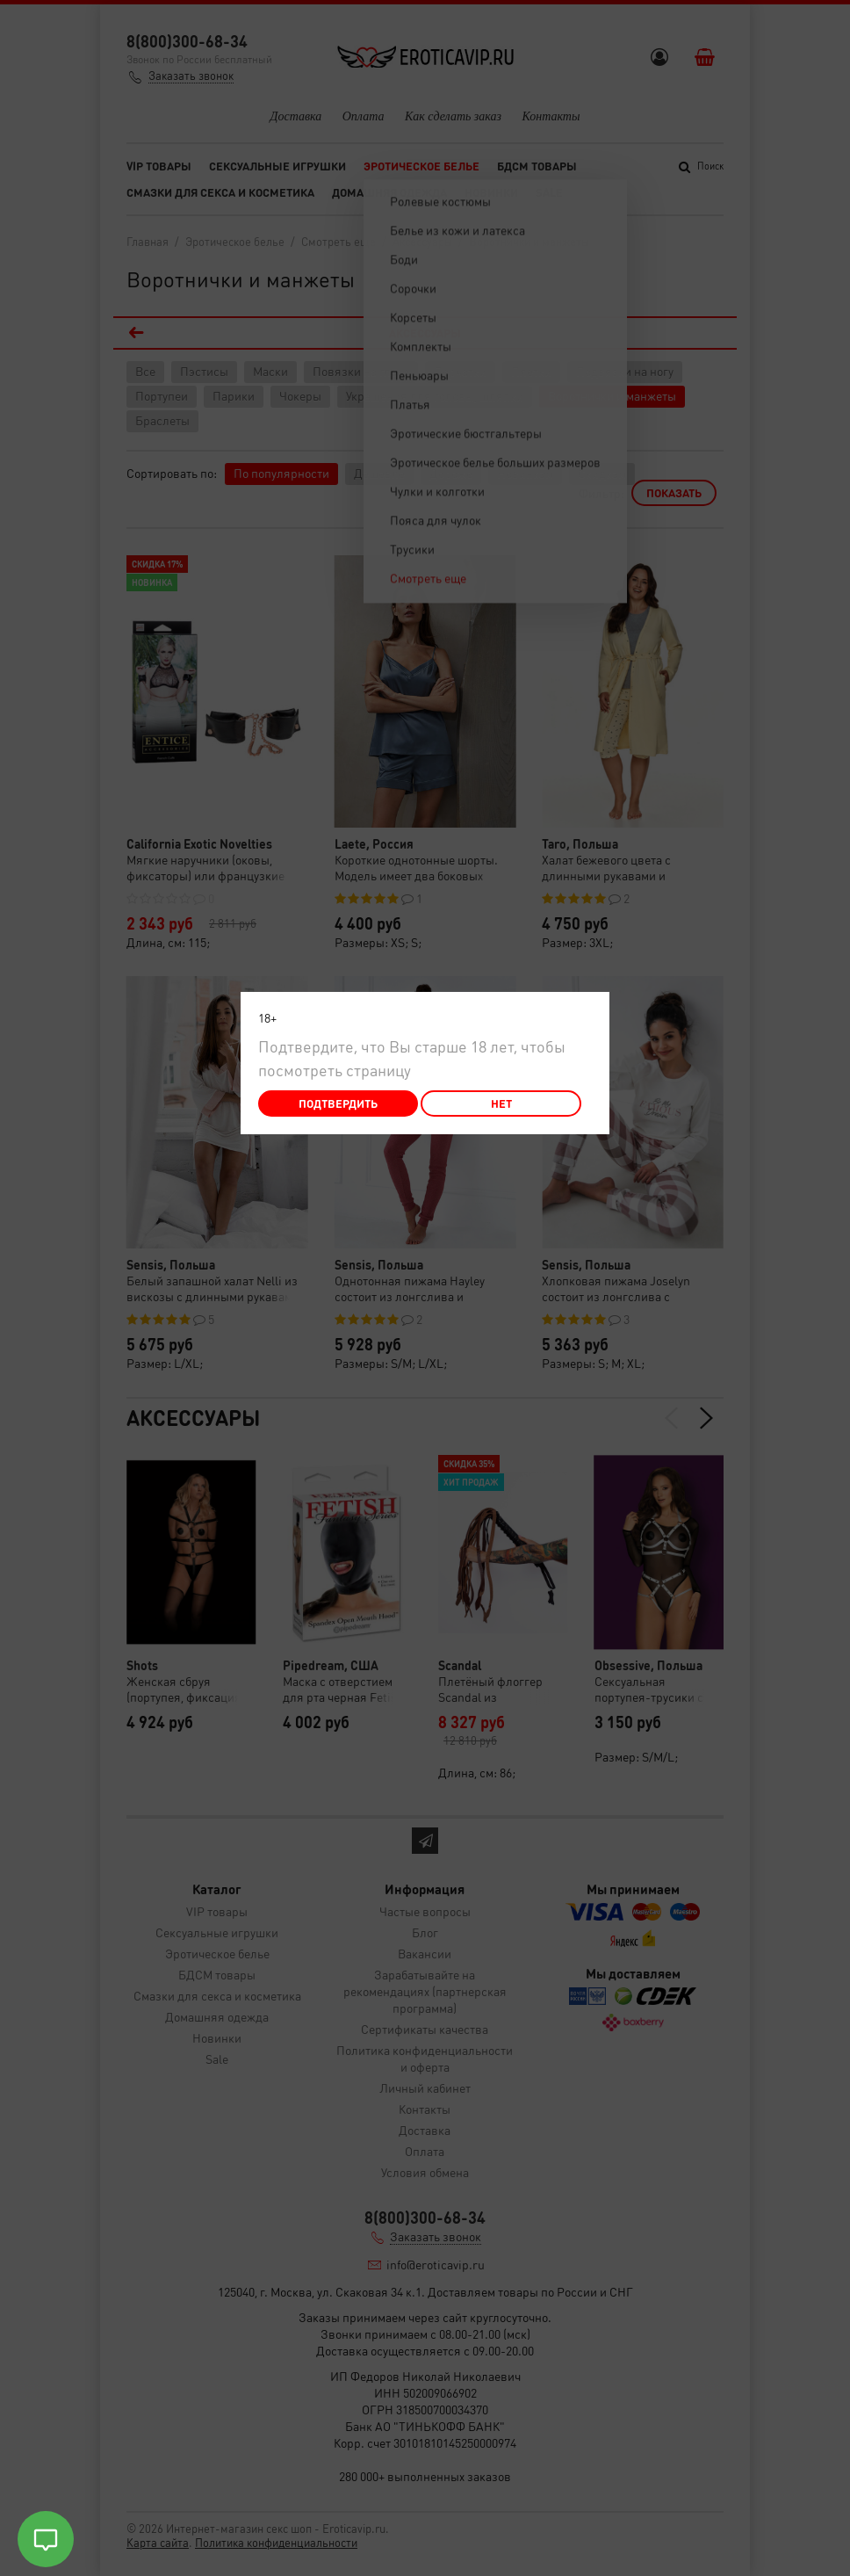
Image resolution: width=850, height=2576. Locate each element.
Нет (501, 1103)
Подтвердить (338, 1103)
